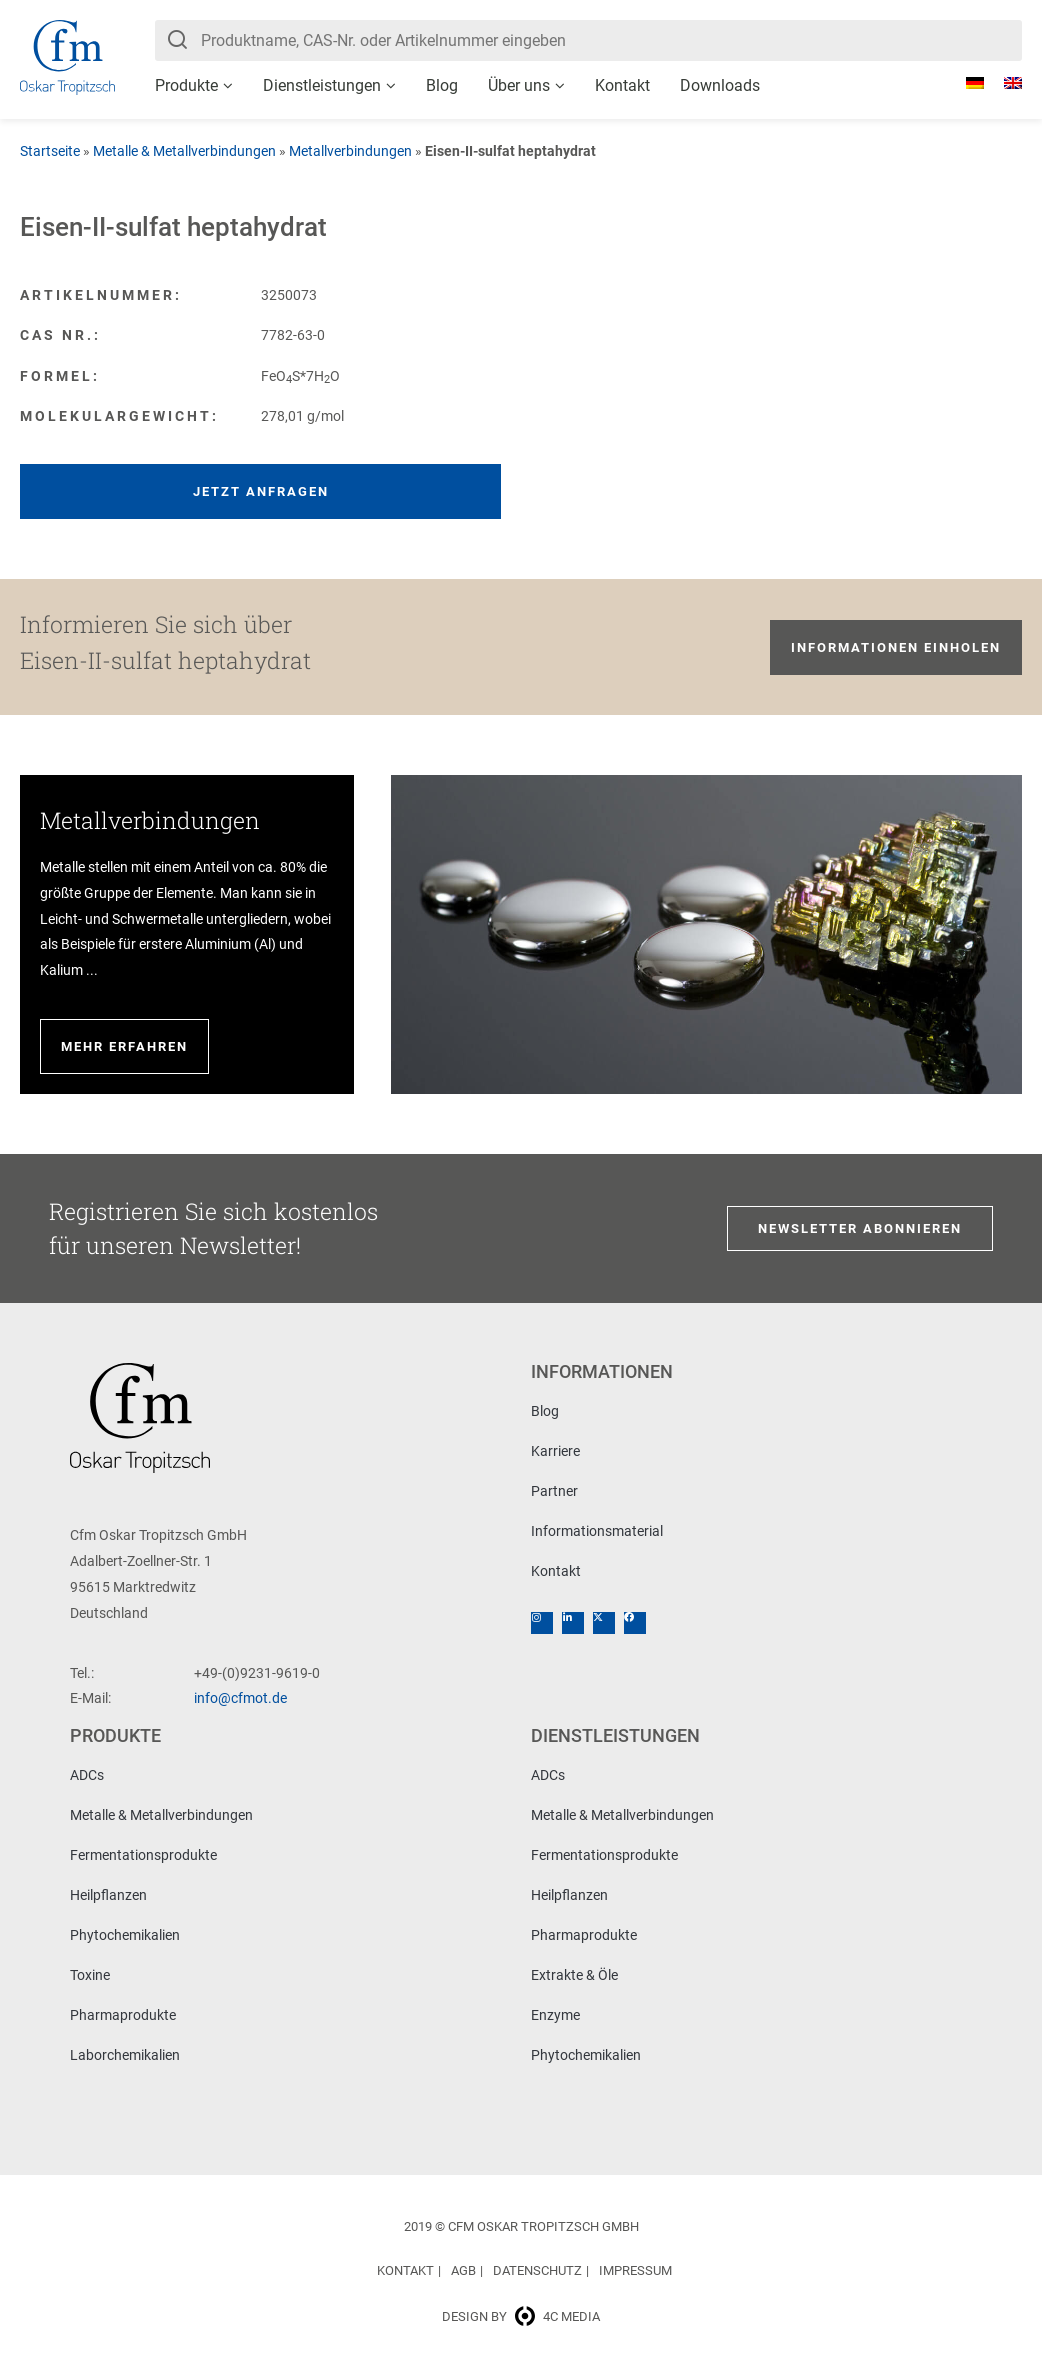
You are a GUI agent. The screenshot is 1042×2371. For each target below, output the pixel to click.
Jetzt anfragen (261, 491)
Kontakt (622, 85)
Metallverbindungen (350, 151)
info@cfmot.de (240, 1698)
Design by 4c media (521, 2316)
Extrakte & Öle (574, 1975)
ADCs (87, 1775)
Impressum (635, 2270)
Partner (554, 1491)
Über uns (519, 85)
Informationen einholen (896, 647)
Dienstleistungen (322, 85)
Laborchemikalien (125, 2055)
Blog (442, 85)
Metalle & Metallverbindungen (184, 151)
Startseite (50, 151)
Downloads (720, 85)
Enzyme (555, 2015)
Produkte (186, 85)
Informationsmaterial (597, 1531)
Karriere (555, 1451)
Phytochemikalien (125, 1935)
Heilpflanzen (108, 1895)
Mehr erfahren (124, 1046)
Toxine (90, 1975)
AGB (463, 2270)
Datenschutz (537, 2270)
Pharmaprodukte (123, 2015)
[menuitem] (965, 83)
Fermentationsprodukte (143, 1855)
